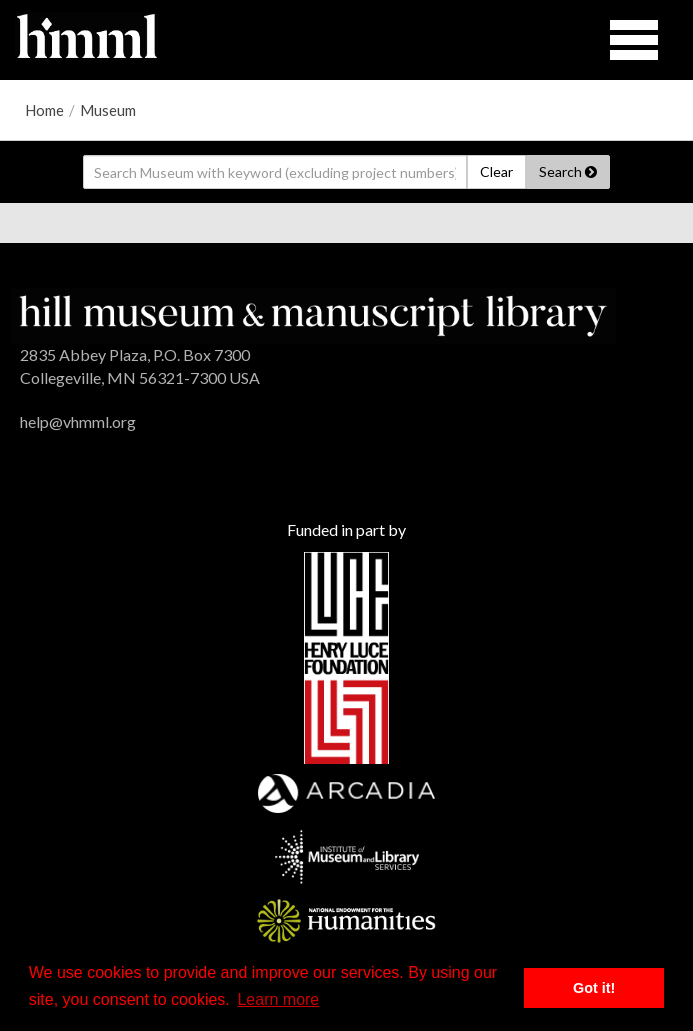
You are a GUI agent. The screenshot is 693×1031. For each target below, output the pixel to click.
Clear (496, 171)
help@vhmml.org (78, 421)
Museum (108, 110)
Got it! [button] (594, 988)
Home (44, 110)
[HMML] (313, 313)
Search (568, 171)
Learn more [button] (278, 999)
